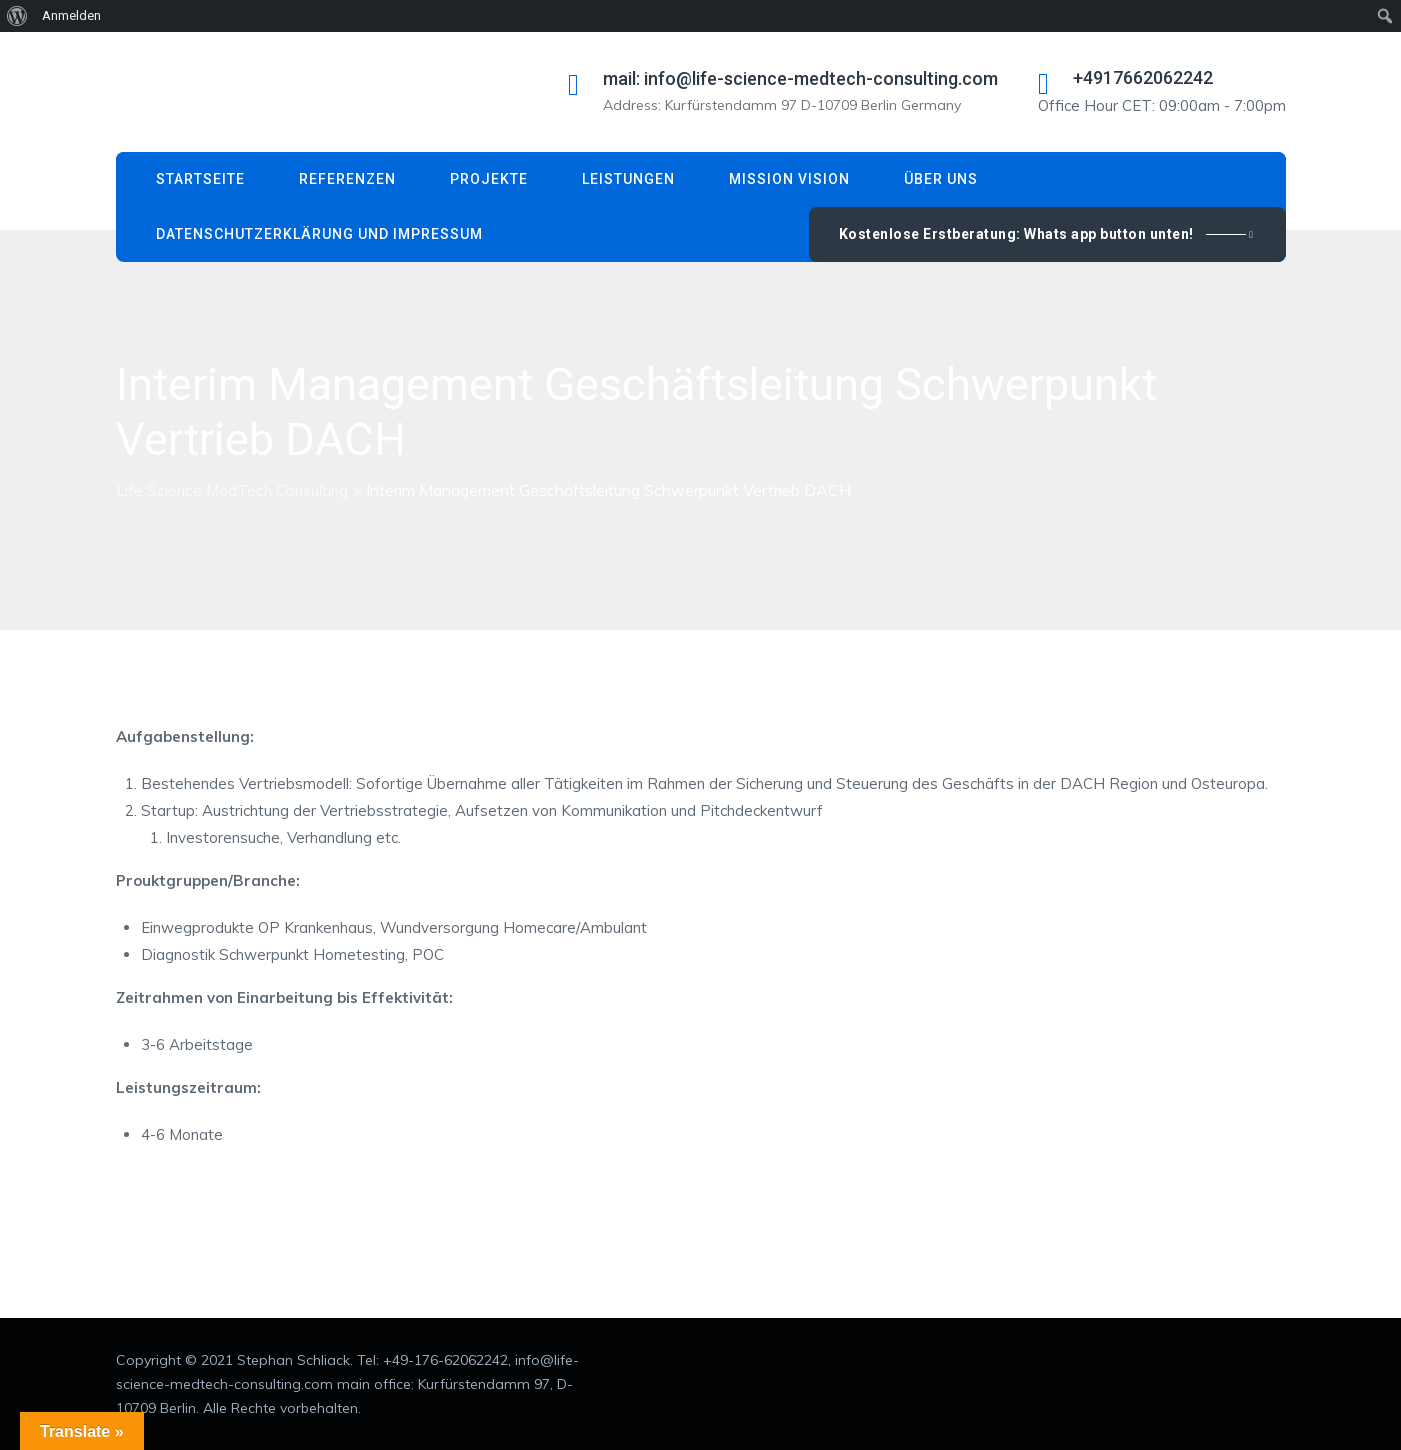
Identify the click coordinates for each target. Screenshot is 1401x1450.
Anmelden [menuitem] (71, 15)
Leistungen (628, 179)
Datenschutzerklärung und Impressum (319, 234)
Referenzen (347, 179)
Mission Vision (789, 179)
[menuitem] (17, 16)
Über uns (941, 179)
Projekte (489, 179)
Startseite (200, 179)
